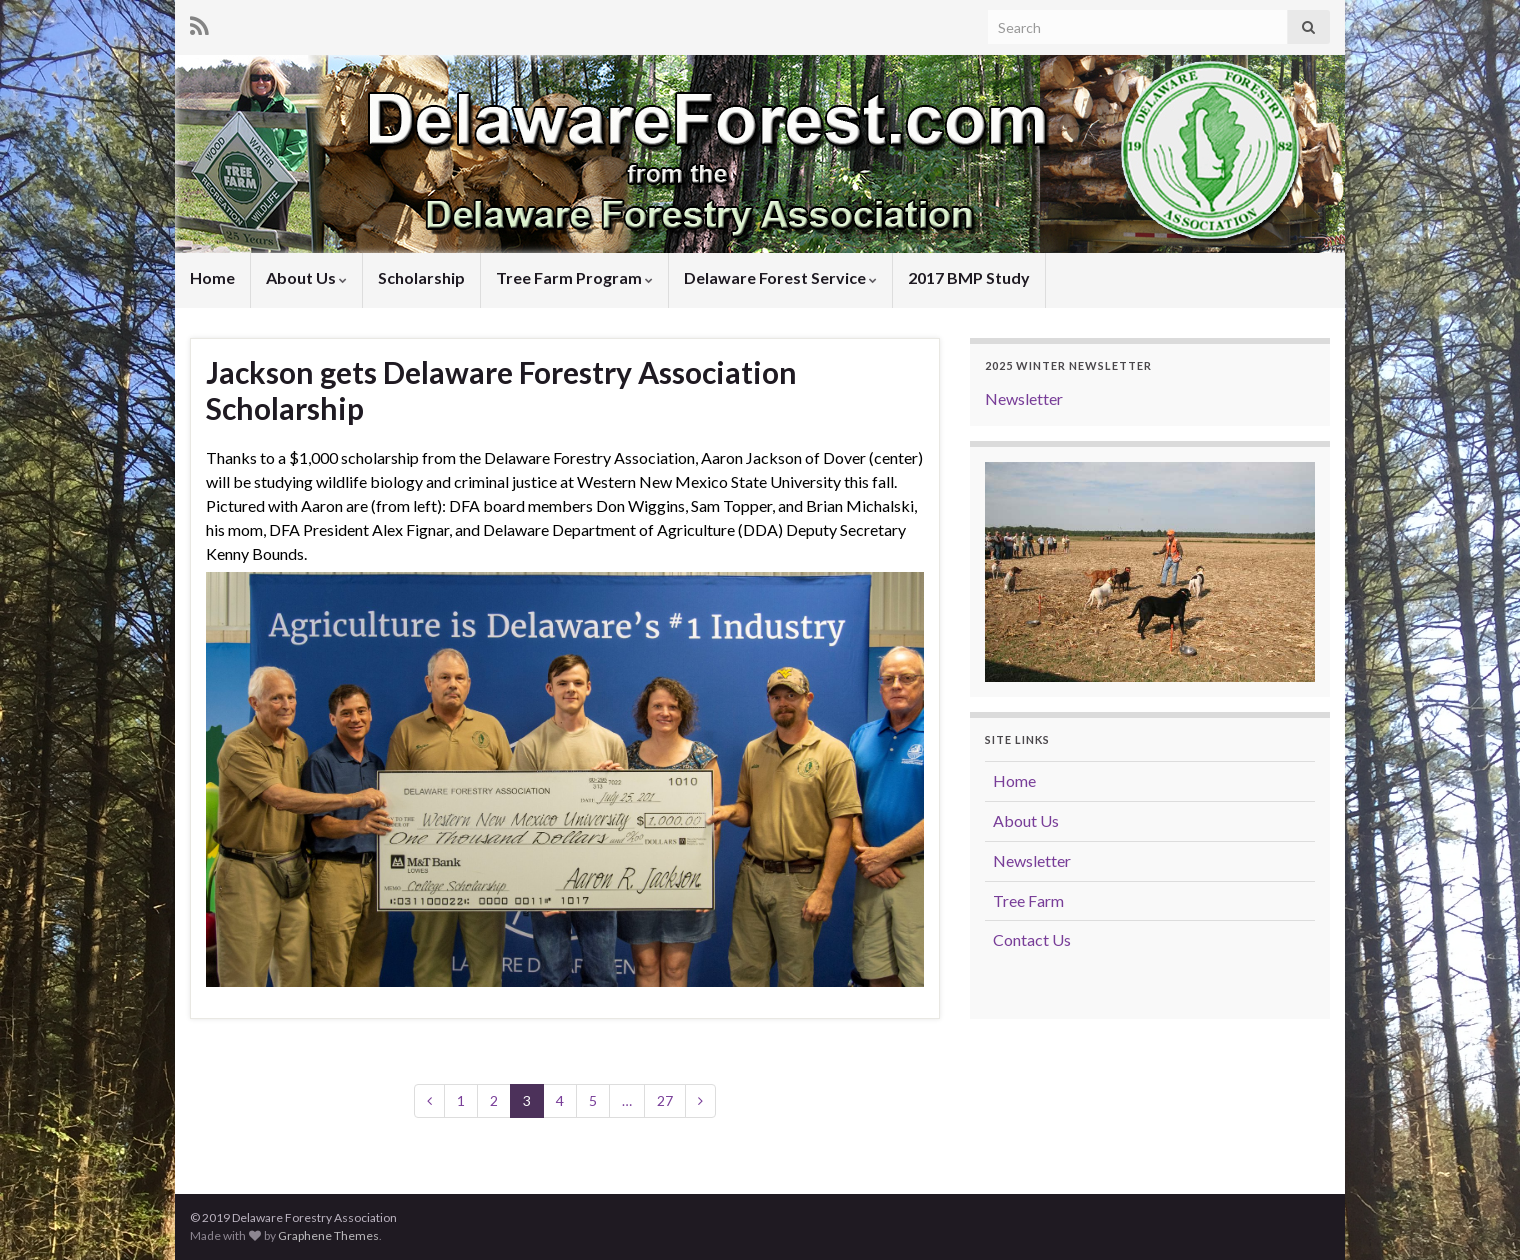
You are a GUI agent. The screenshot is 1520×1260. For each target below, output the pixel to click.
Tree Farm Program (574, 277)
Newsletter (1024, 398)
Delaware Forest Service (780, 277)
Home (212, 277)
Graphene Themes (328, 1235)
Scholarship (421, 277)
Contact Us (1032, 939)
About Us (306, 277)
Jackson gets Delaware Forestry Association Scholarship (501, 390)
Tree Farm (1028, 900)
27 (665, 1100)
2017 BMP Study (969, 277)
